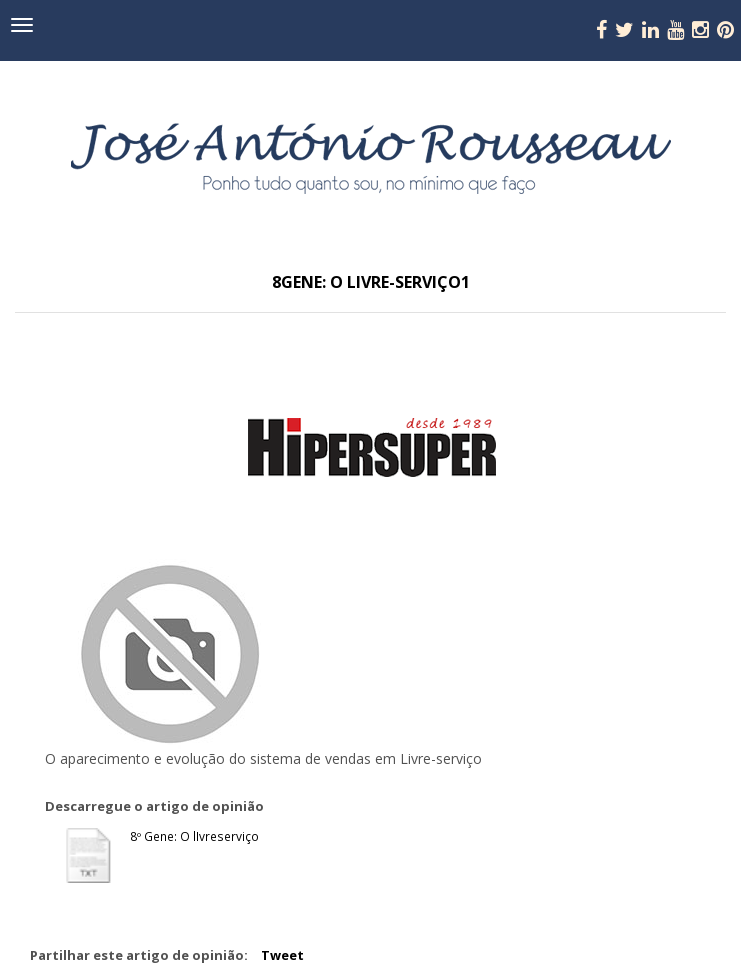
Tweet (282, 955)
